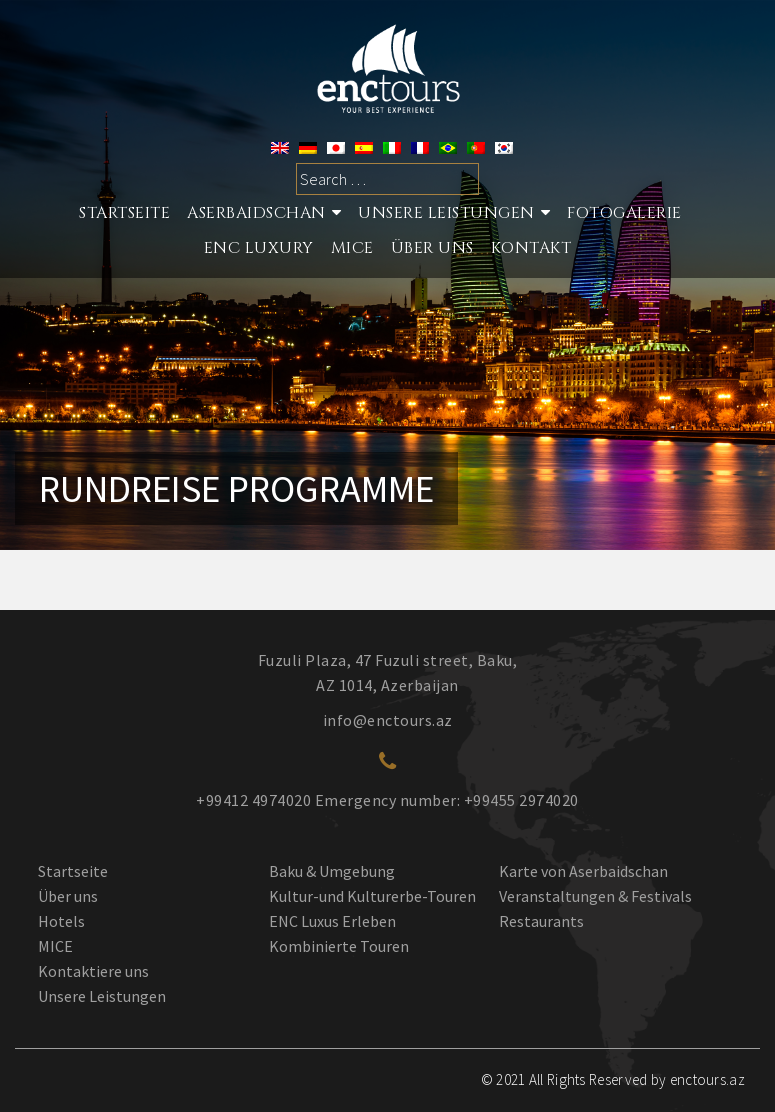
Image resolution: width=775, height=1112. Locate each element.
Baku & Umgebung (332, 871)
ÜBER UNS (432, 248)
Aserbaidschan (256, 213)
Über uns (68, 896)
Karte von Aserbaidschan (583, 871)
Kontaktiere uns (93, 971)
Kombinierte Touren (339, 946)
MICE (352, 248)
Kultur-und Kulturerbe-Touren (372, 896)
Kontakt (531, 248)
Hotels (61, 921)
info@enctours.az (388, 720)
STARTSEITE (124, 213)
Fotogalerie (624, 213)
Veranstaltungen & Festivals (595, 896)
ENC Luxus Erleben (332, 921)
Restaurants (541, 921)
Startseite (73, 871)
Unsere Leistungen (446, 213)
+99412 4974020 (253, 800)
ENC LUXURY (259, 248)
